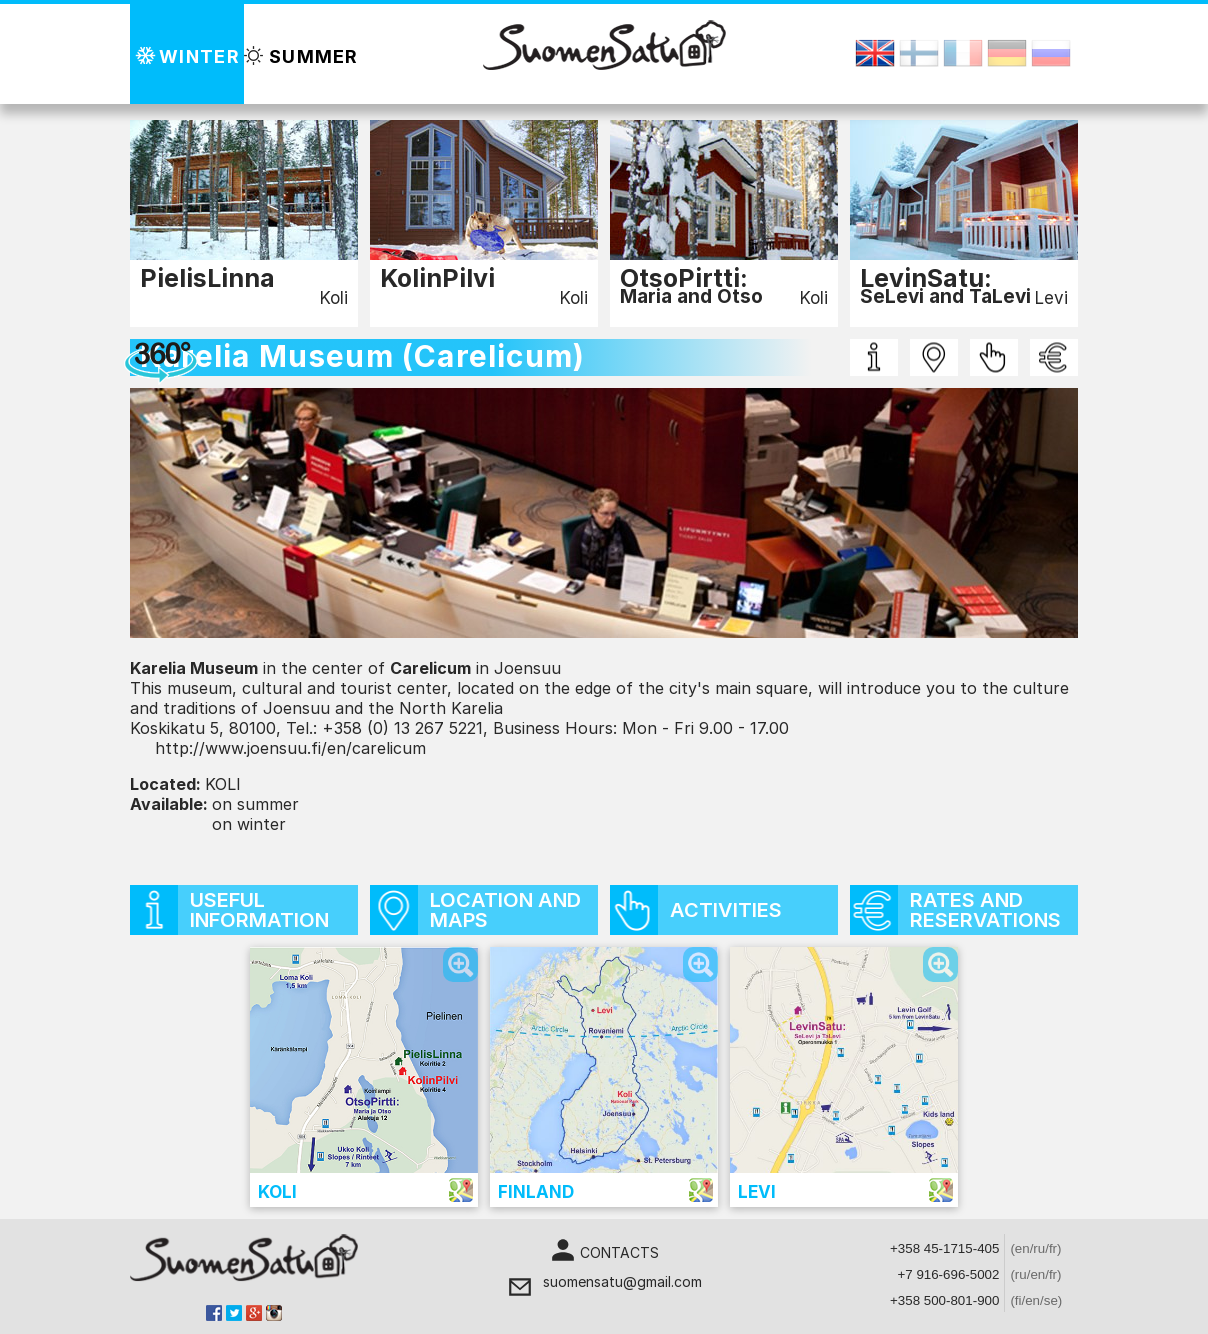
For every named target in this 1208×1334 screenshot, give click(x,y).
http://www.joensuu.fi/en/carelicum (290, 748)
